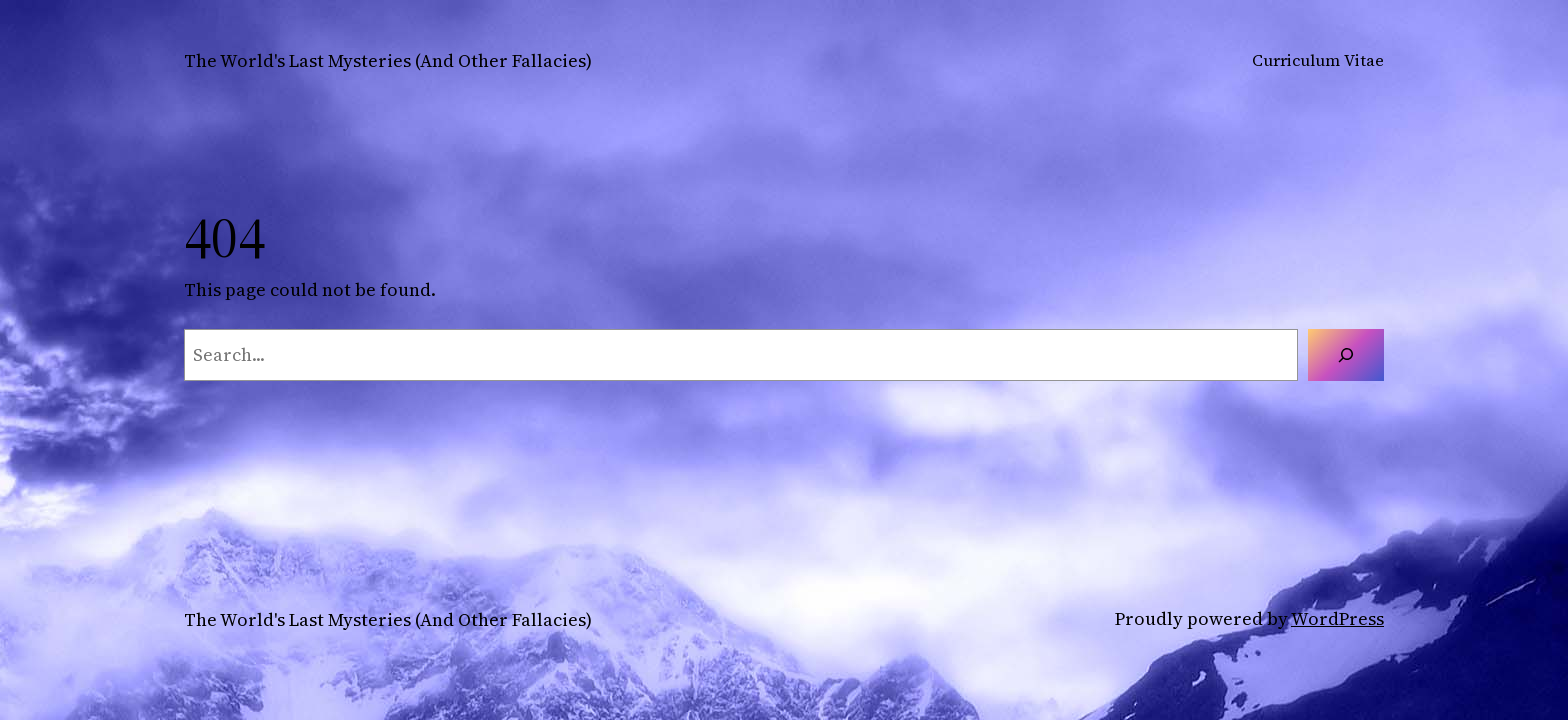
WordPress (1337, 618)
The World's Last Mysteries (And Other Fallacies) (388, 60)
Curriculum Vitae (1318, 60)
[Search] (1346, 355)
